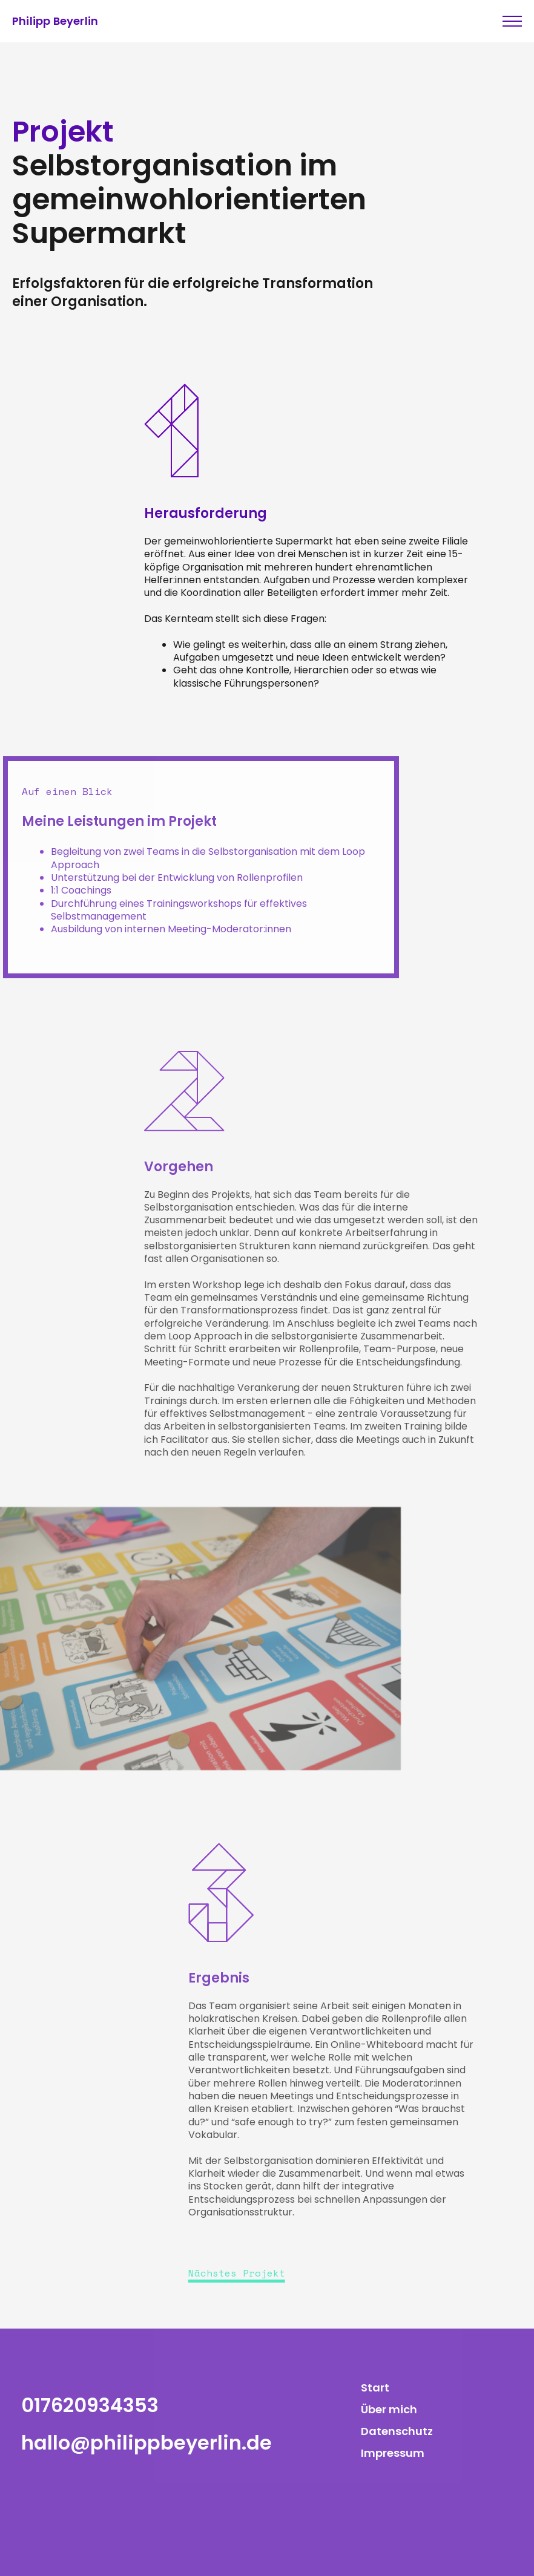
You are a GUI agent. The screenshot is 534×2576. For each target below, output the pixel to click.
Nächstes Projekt (236, 2273)
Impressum (392, 2452)
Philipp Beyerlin (55, 21)
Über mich (389, 2409)
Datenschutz (397, 2431)
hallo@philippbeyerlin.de (146, 2442)
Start (375, 2387)
